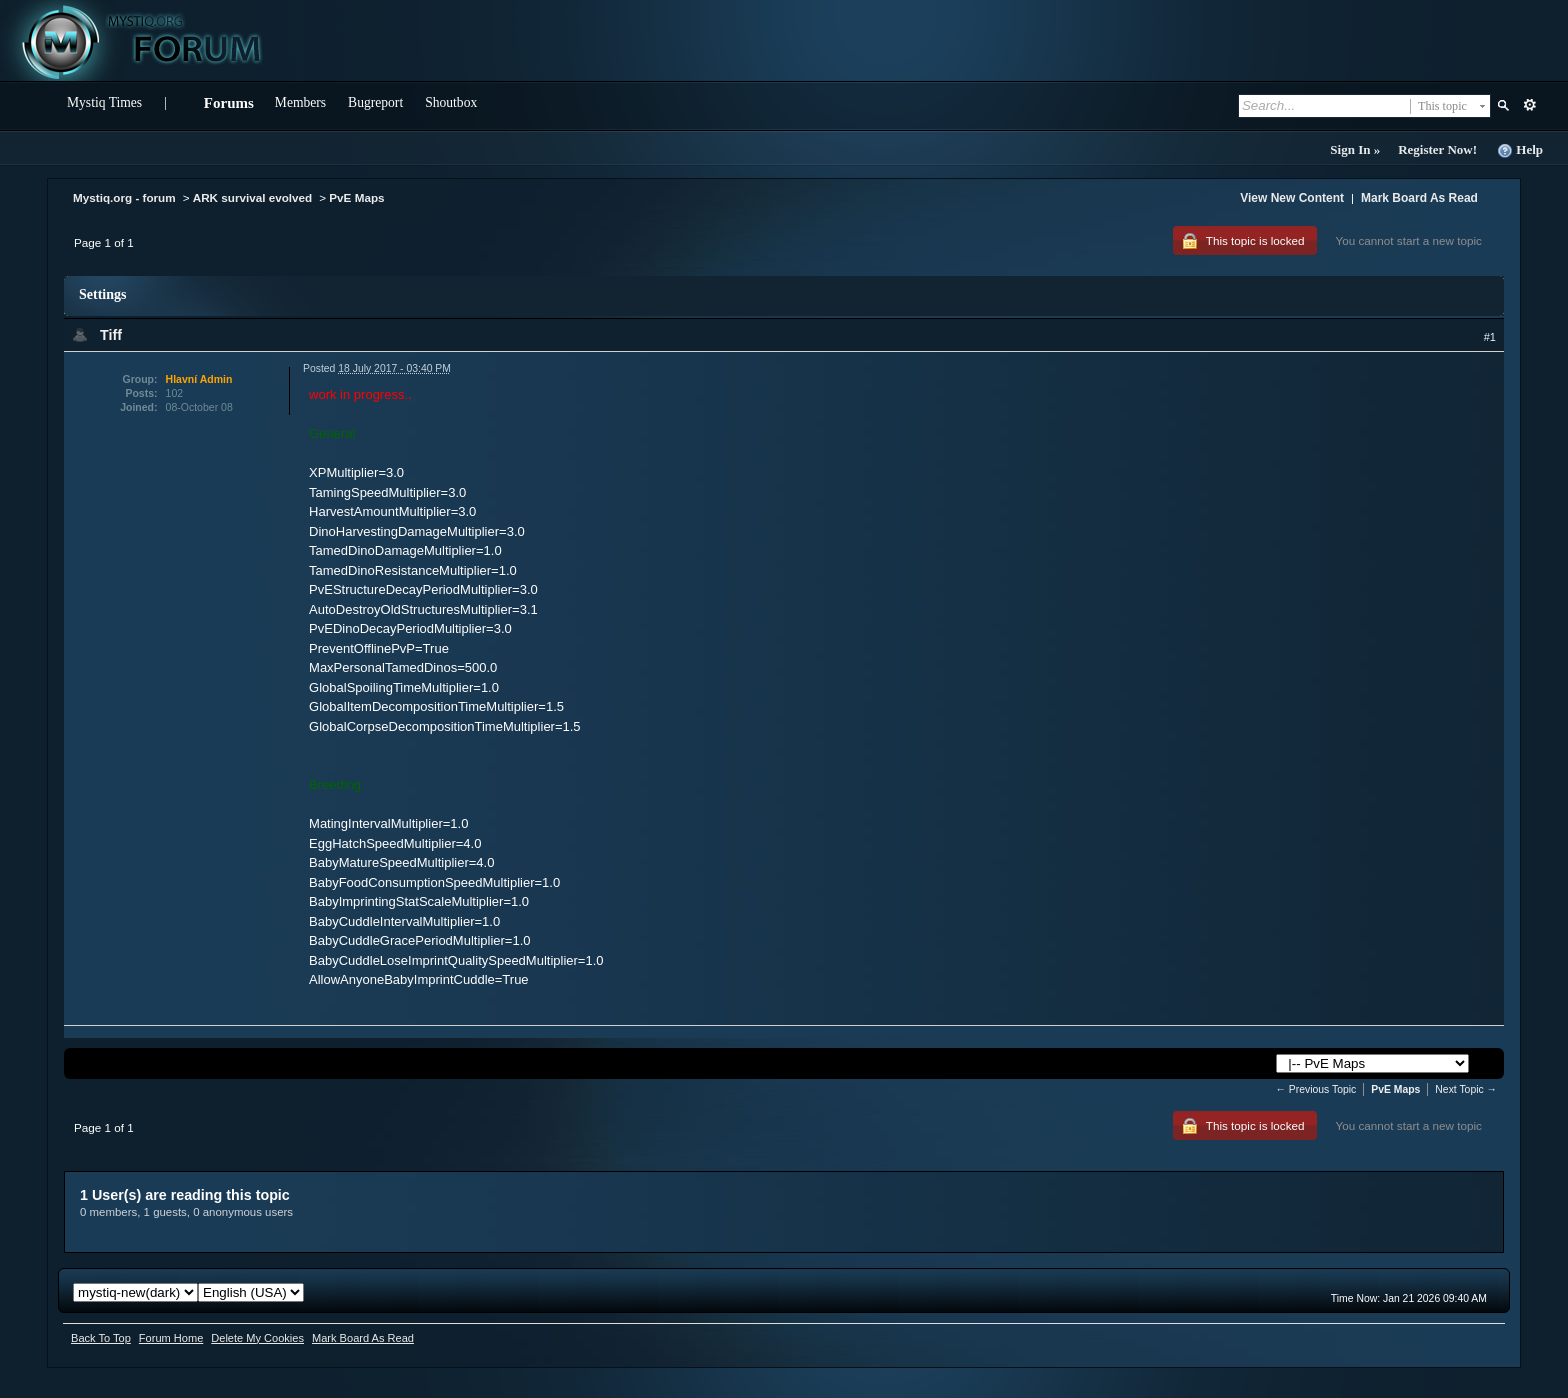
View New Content (1292, 198)
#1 (1490, 337)
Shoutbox (451, 102)
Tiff (111, 335)
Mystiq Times (104, 102)
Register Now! (1437, 149)
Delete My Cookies (257, 1338)
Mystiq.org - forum (124, 197)
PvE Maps (356, 197)
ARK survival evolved (253, 197)
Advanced (1529, 105)
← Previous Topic (1316, 1089)
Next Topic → (1466, 1089)
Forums (229, 103)
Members (300, 102)
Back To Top (101, 1338)
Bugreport (375, 102)
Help (1520, 150)
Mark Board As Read (1419, 198)
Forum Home (171, 1338)
